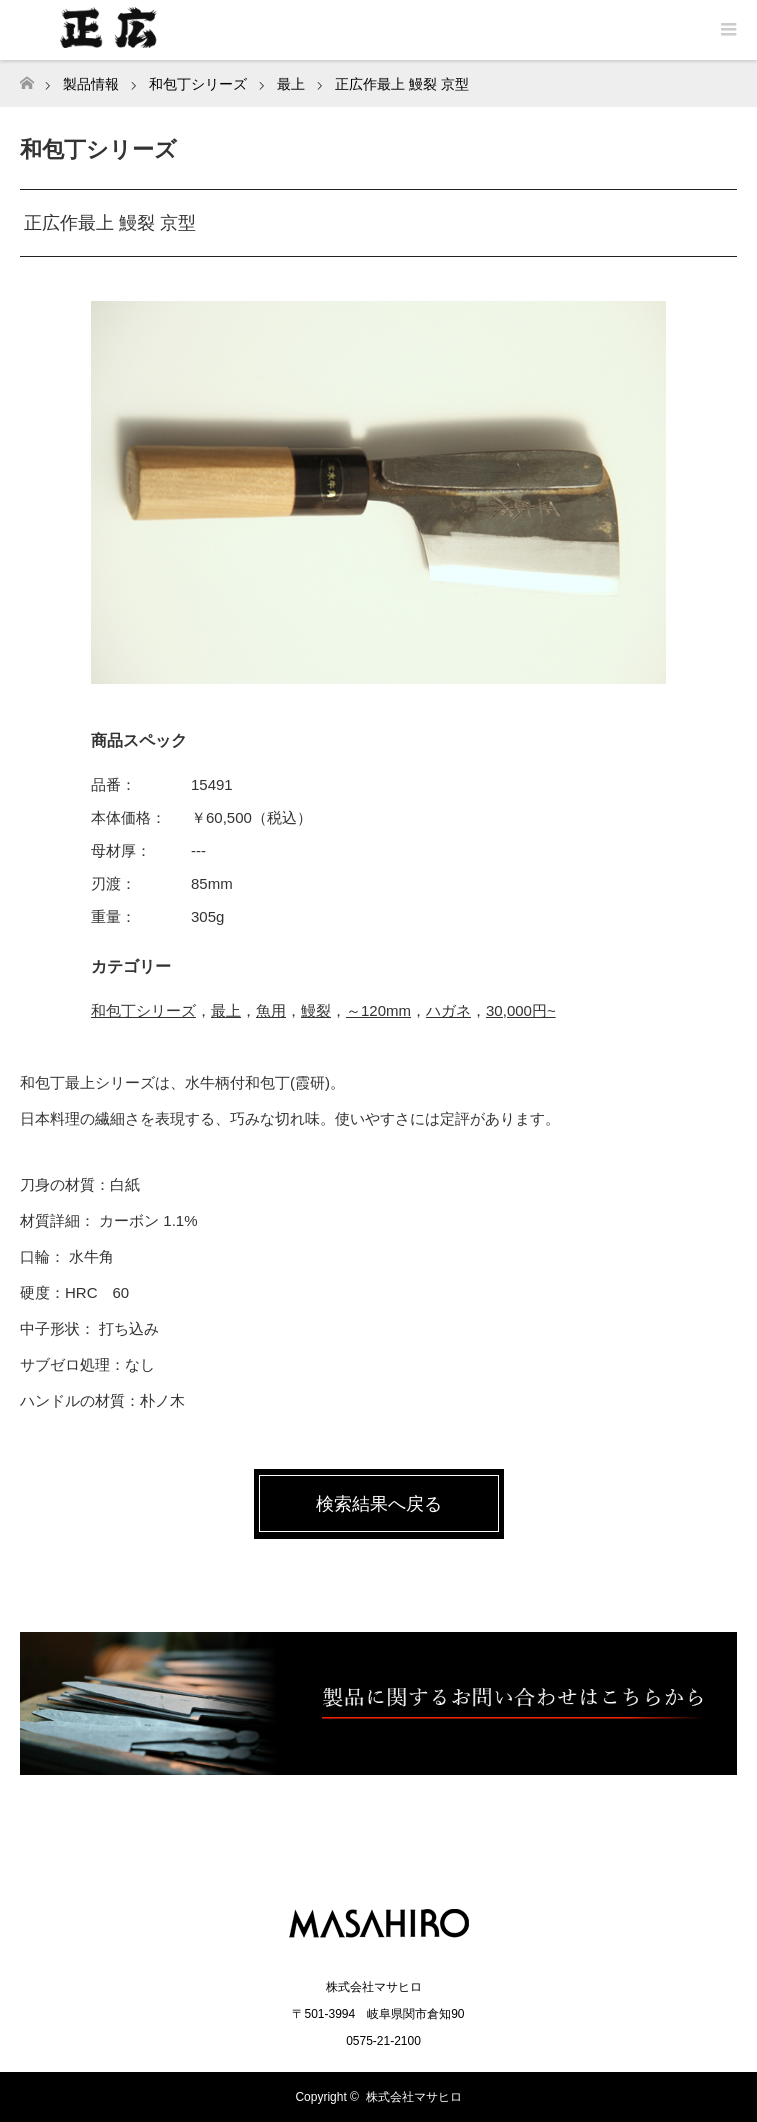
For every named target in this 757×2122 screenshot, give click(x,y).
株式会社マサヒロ (414, 2097)
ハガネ (448, 1010)
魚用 (271, 1010)
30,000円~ (521, 1010)
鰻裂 (316, 1010)
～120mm (378, 1010)
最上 (226, 1010)
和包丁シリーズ (143, 1010)
